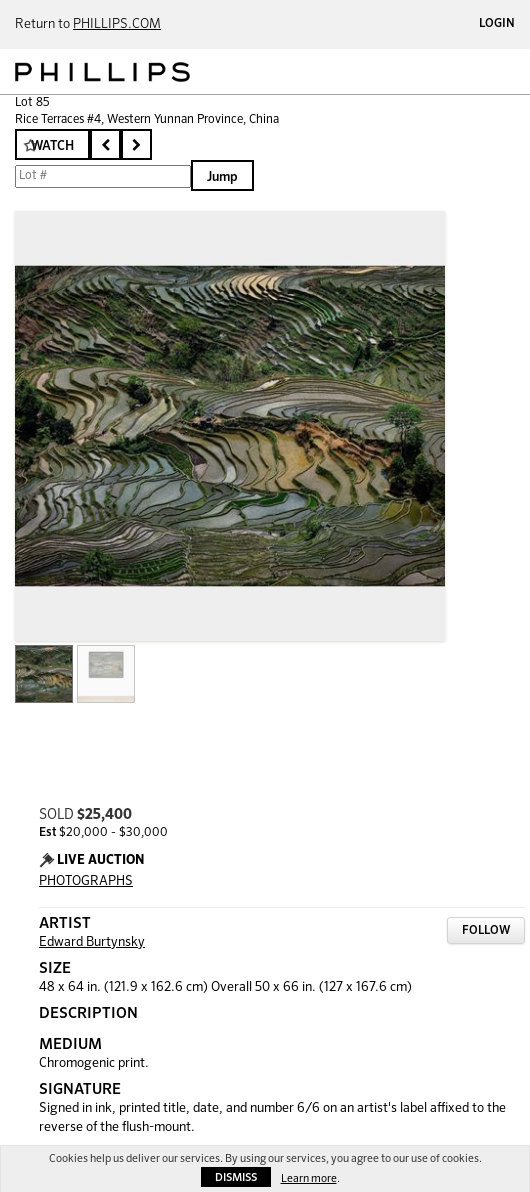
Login (497, 24)
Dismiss (236, 1177)
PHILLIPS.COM (117, 24)
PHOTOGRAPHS (86, 881)
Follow (486, 931)
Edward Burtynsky (92, 942)
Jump (222, 177)
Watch (52, 146)
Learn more (309, 1178)
